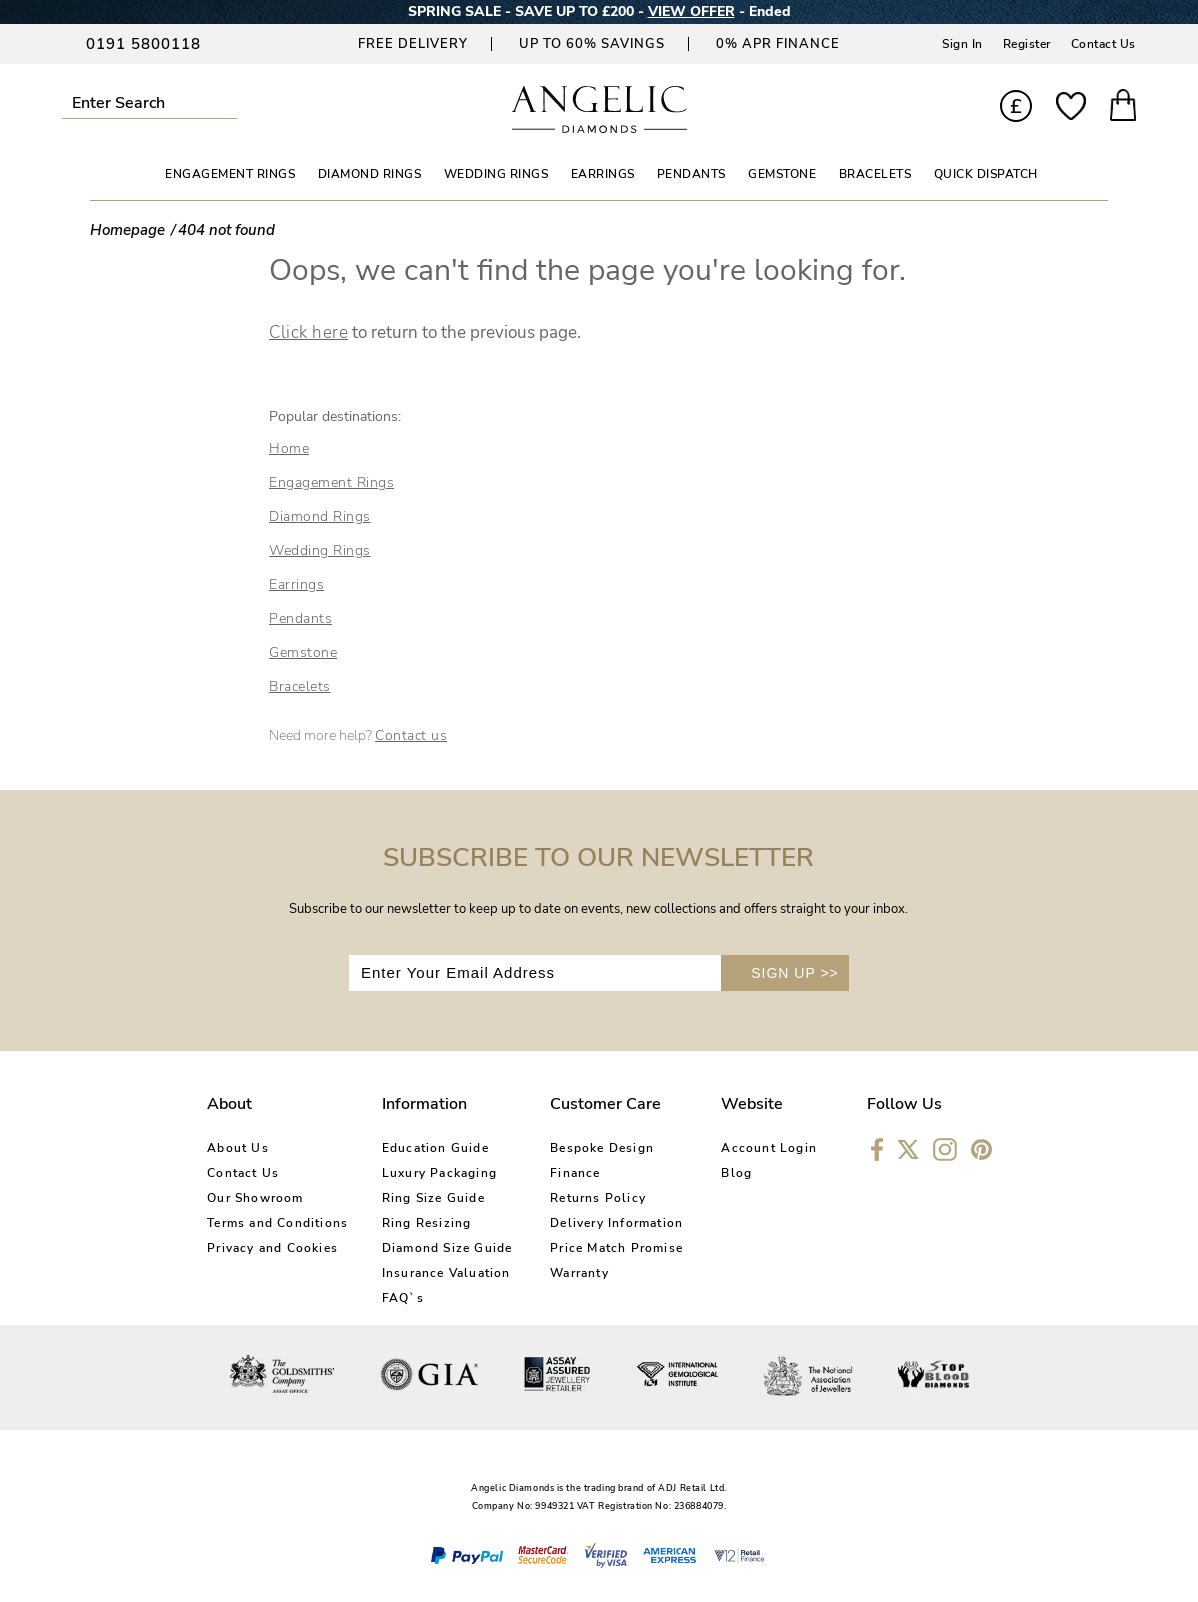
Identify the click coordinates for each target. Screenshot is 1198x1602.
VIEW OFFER (691, 11)
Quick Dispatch (986, 174)
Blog (736, 1173)
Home (289, 448)
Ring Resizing (427, 1223)
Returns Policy (598, 1198)
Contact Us (1103, 44)
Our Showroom (255, 1198)
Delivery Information (616, 1223)
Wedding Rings (320, 550)
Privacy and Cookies (272, 1248)
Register (1027, 44)
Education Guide (435, 1148)
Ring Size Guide (433, 1198)
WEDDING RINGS (496, 174)
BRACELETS (875, 174)
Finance (575, 1173)
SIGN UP (795, 973)
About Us (238, 1148)
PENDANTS (691, 174)
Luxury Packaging (439, 1173)
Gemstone (303, 652)
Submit (229, 102)
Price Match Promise (616, 1248)
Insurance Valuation (446, 1273)
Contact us (411, 735)
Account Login (769, 1148)
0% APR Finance (778, 44)
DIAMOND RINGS (370, 174)
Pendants (300, 618)
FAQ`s (403, 1298)
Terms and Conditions (277, 1223)
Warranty (579, 1273)
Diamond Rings (320, 516)
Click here (308, 332)
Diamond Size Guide (447, 1248)
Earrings (296, 584)
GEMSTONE (782, 174)
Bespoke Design (602, 1148)
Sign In (962, 44)
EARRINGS (603, 174)
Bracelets (300, 686)
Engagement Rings (331, 482)
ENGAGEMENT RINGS (230, 174)
